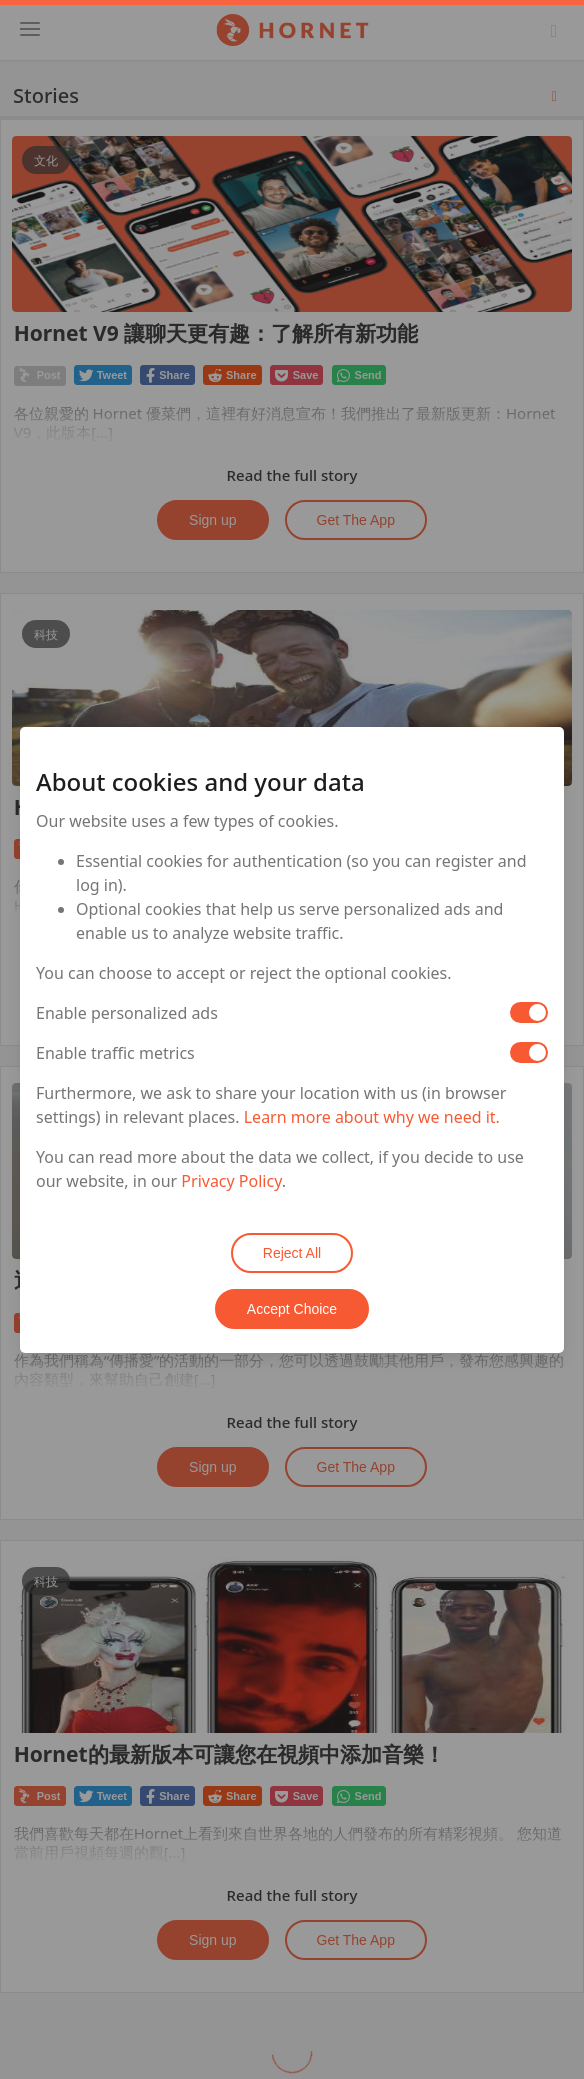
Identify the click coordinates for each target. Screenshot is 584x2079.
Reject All (292, 1253)
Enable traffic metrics (115, 1053)
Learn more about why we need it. (372, 1117)
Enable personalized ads (127, 1013)
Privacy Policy (231, 1181)
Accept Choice (292, 1309)
